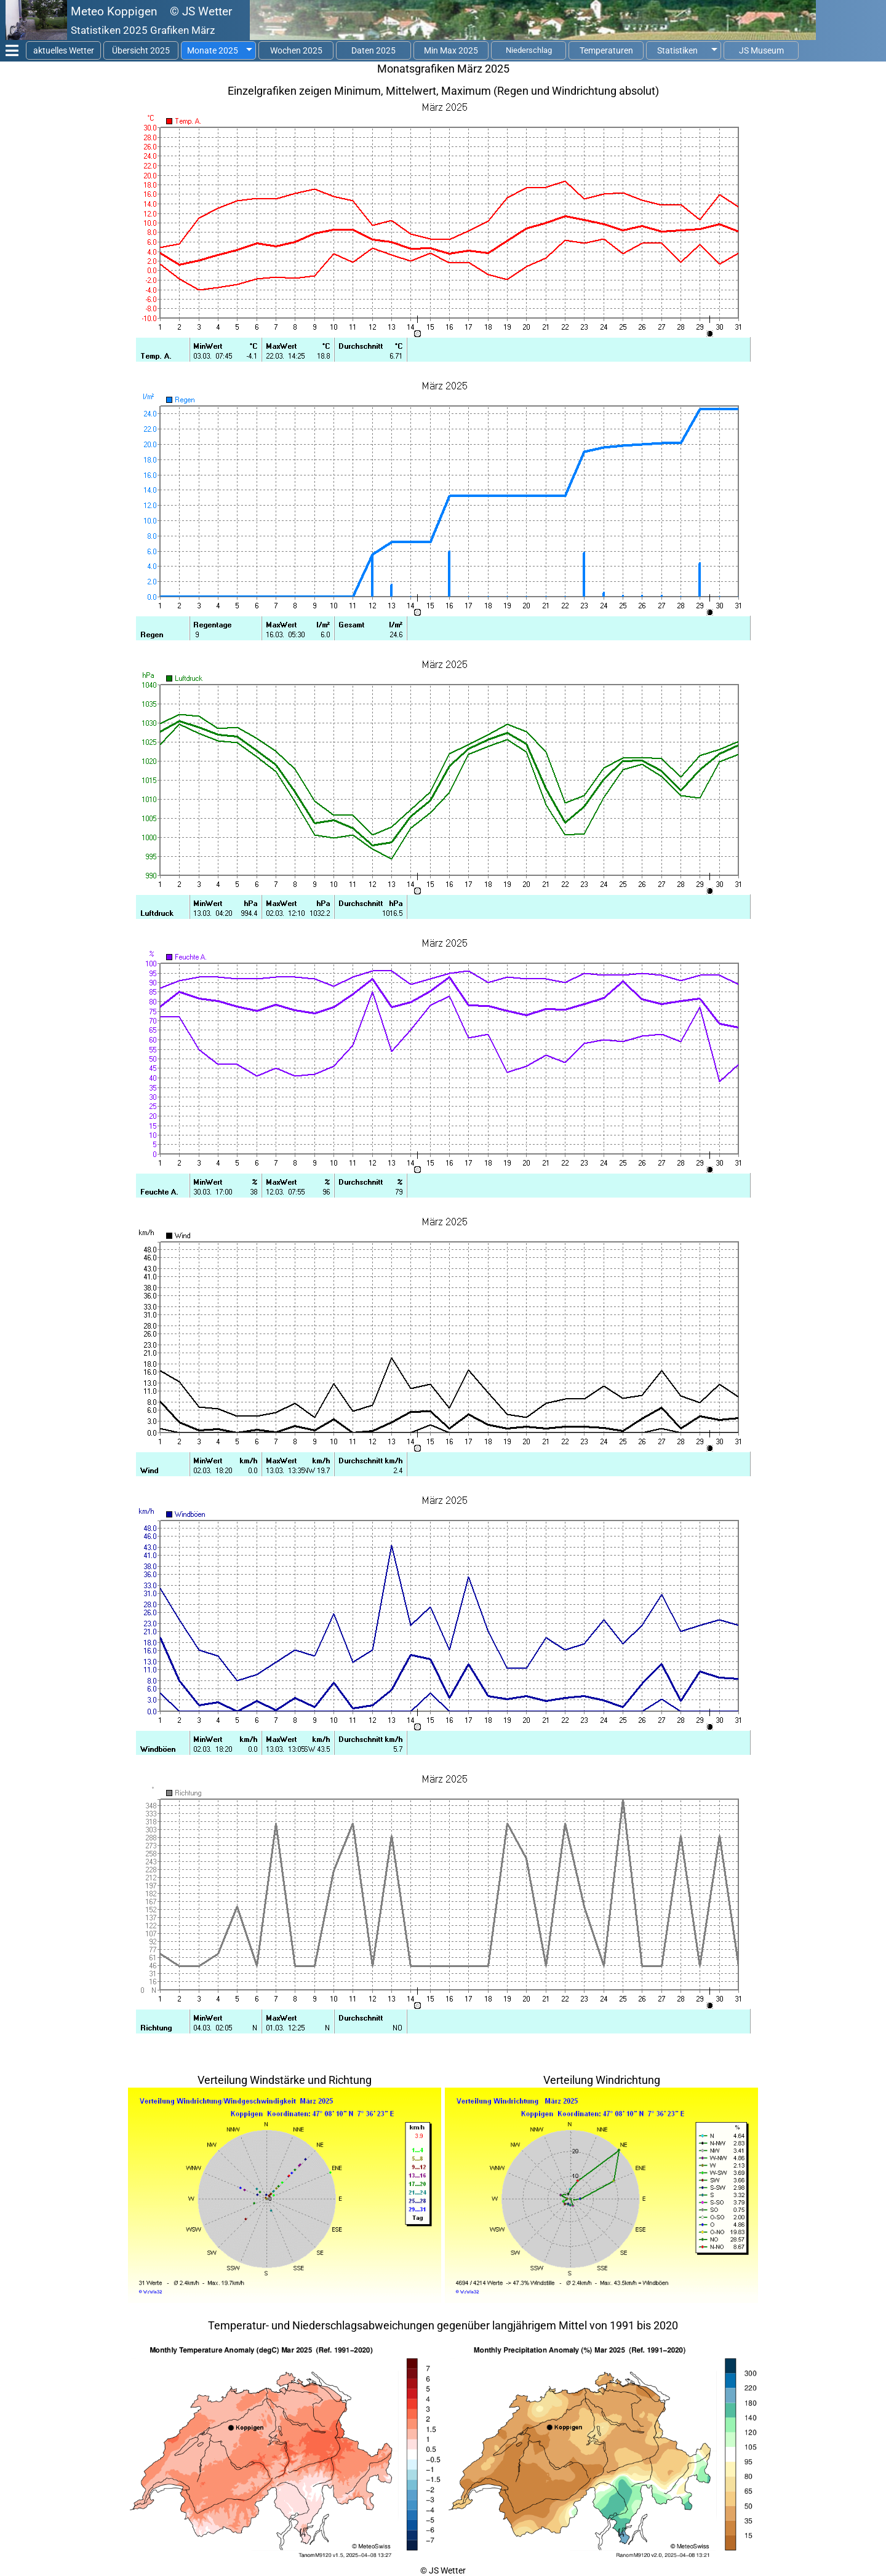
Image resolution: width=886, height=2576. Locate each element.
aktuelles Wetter (63, 50)
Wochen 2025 (296, 50)
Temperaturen (606, 50)
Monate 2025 (212, 50)
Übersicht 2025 (141, 50)
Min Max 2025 (451, 50)
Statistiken (677, 50)
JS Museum (761, 50)
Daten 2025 (373, 50)
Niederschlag (529, 50)
